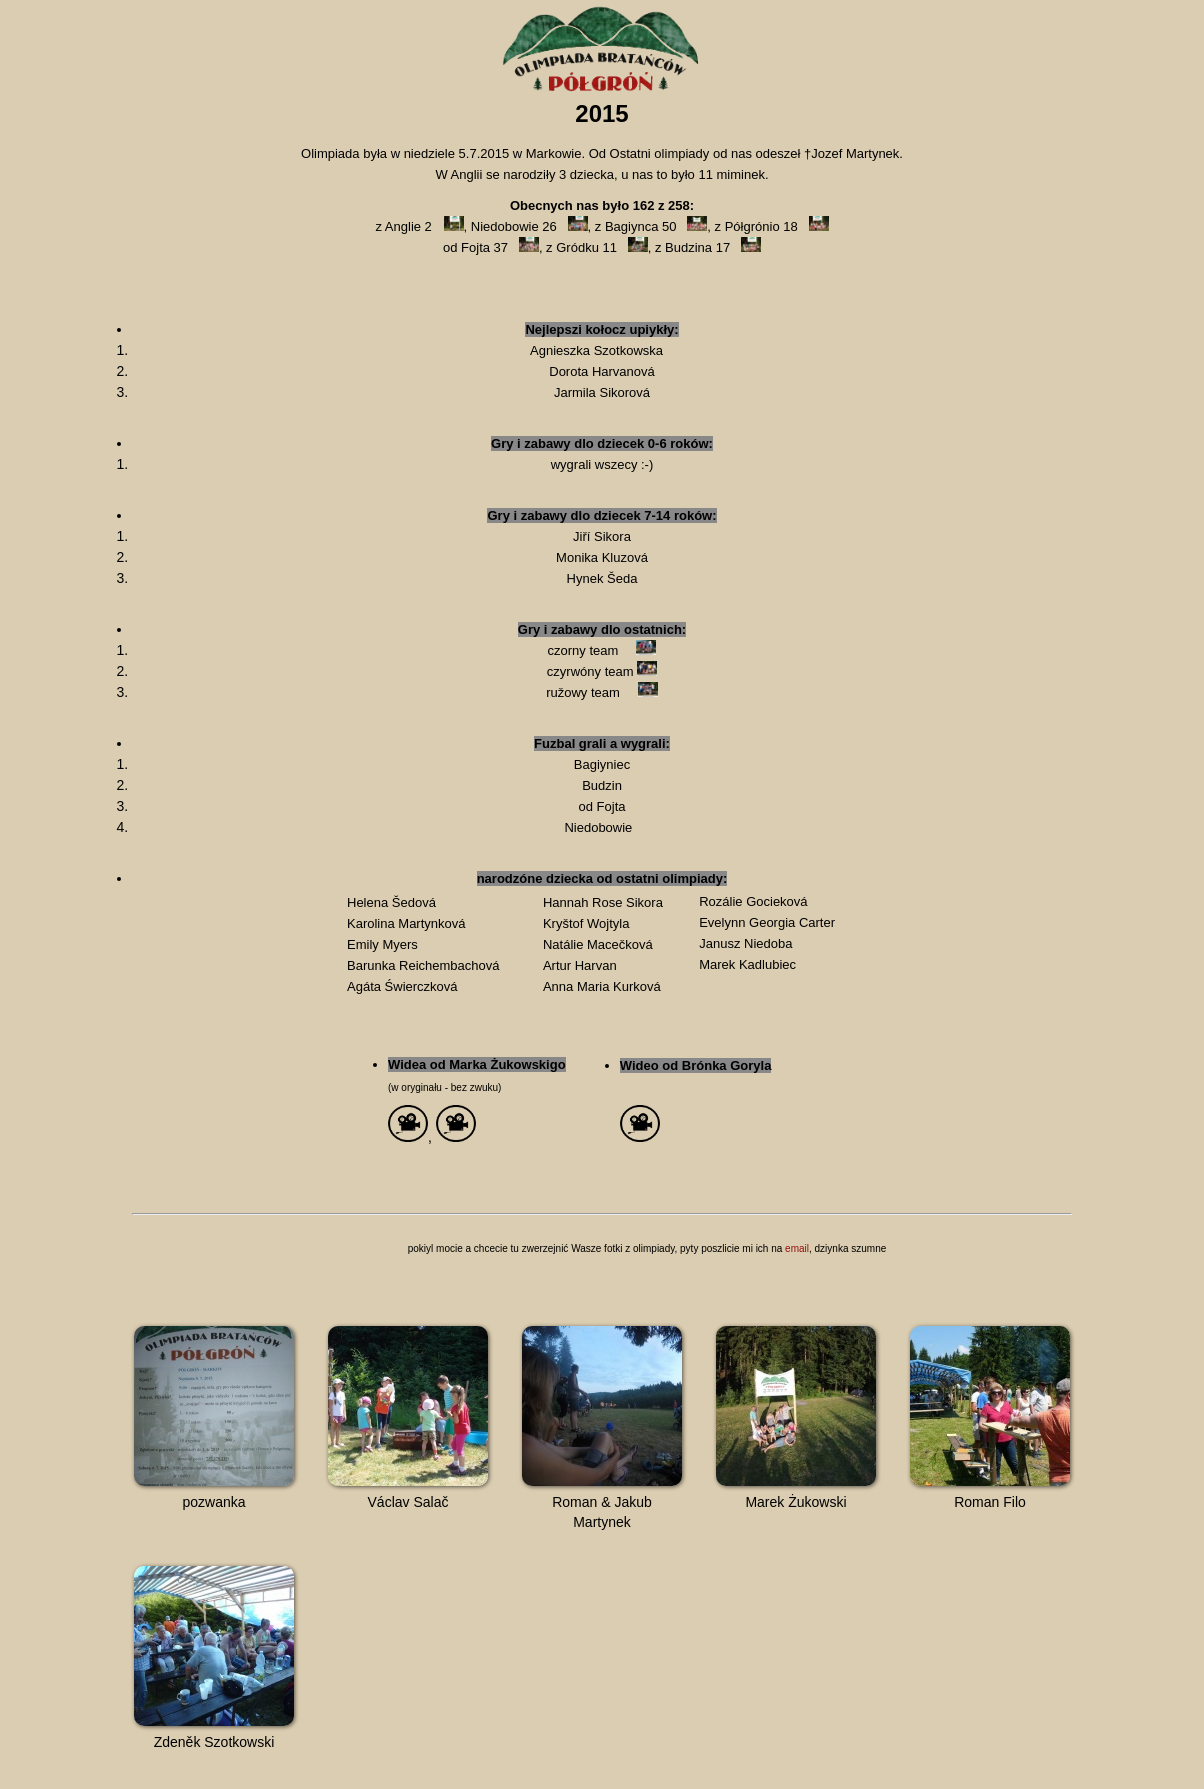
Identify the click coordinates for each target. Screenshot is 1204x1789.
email (797, 1248)
